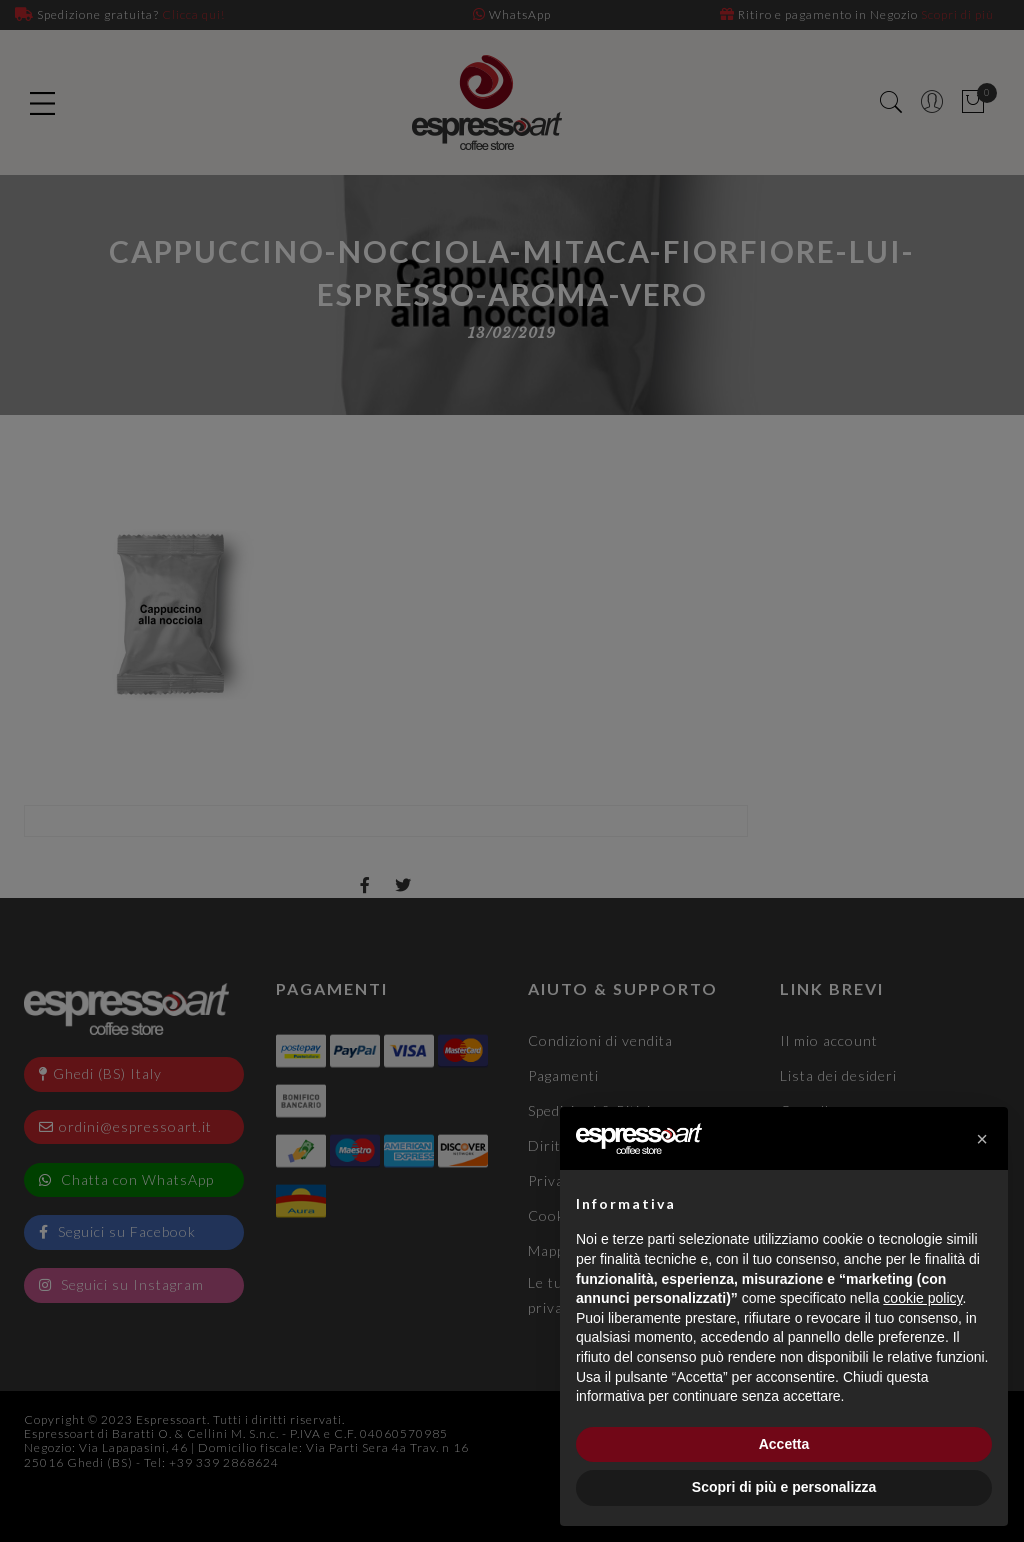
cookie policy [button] (922, 1298)
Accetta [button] (784, 1444)
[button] (982, 1139)
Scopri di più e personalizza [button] (784, 1487)
